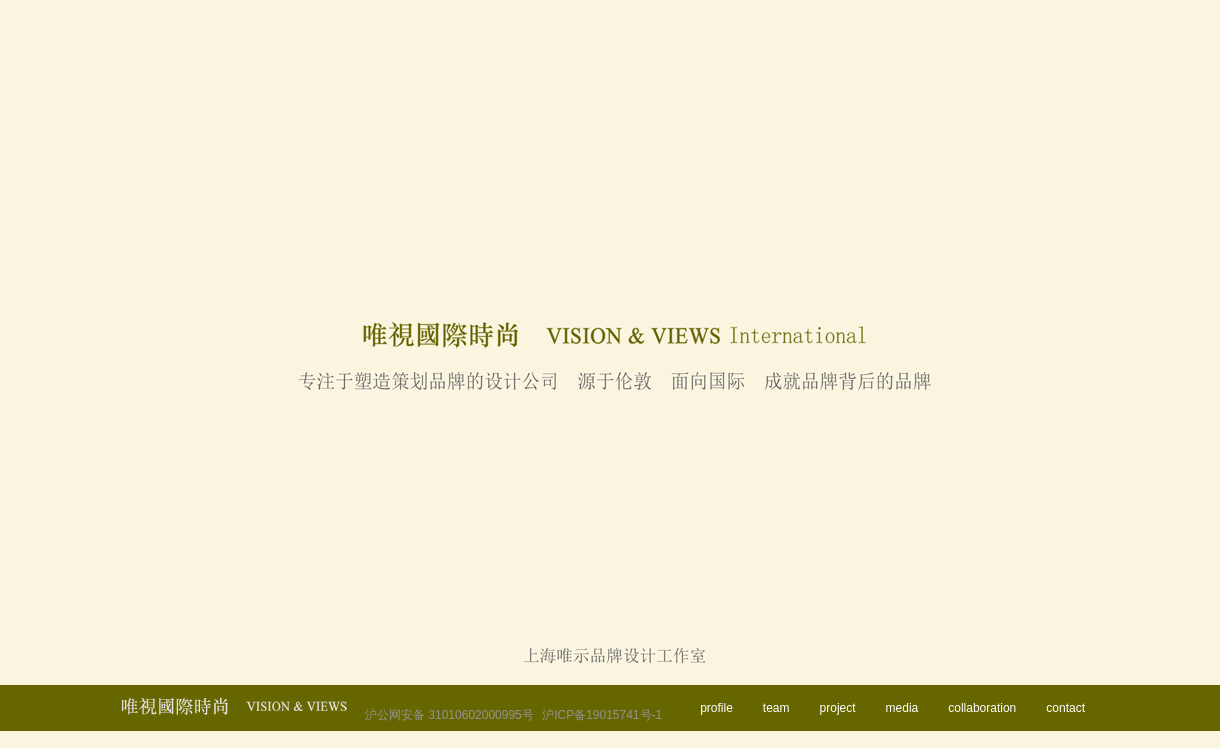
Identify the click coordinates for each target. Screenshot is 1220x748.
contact (1065, 708)
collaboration (982, 708)
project (838, 708)
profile (716, 708)
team (776, 708)
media (902, 708)
